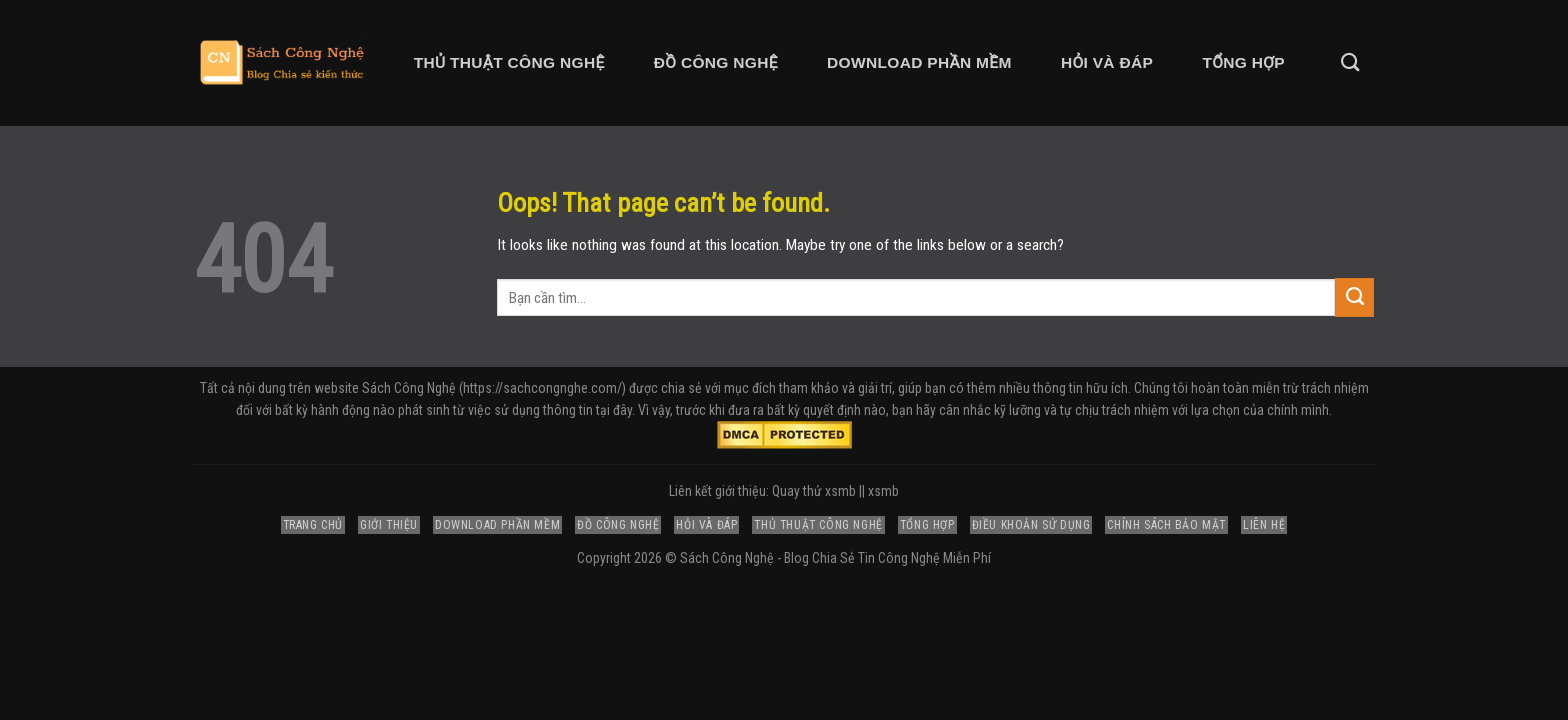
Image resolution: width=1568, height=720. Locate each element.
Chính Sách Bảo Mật (1166, 525)
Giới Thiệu (389, 525)
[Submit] (1354, 297)
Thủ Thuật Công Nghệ (509, 62)
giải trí (875, 388)
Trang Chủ (313, 525)
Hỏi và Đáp (1107, 62)
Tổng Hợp (1243, 62)
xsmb (883, 491)
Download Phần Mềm (919, 62)
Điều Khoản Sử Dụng (1031, 525)
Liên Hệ (1264, 525)
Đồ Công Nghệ (716, 62)
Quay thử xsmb (814, 491)
